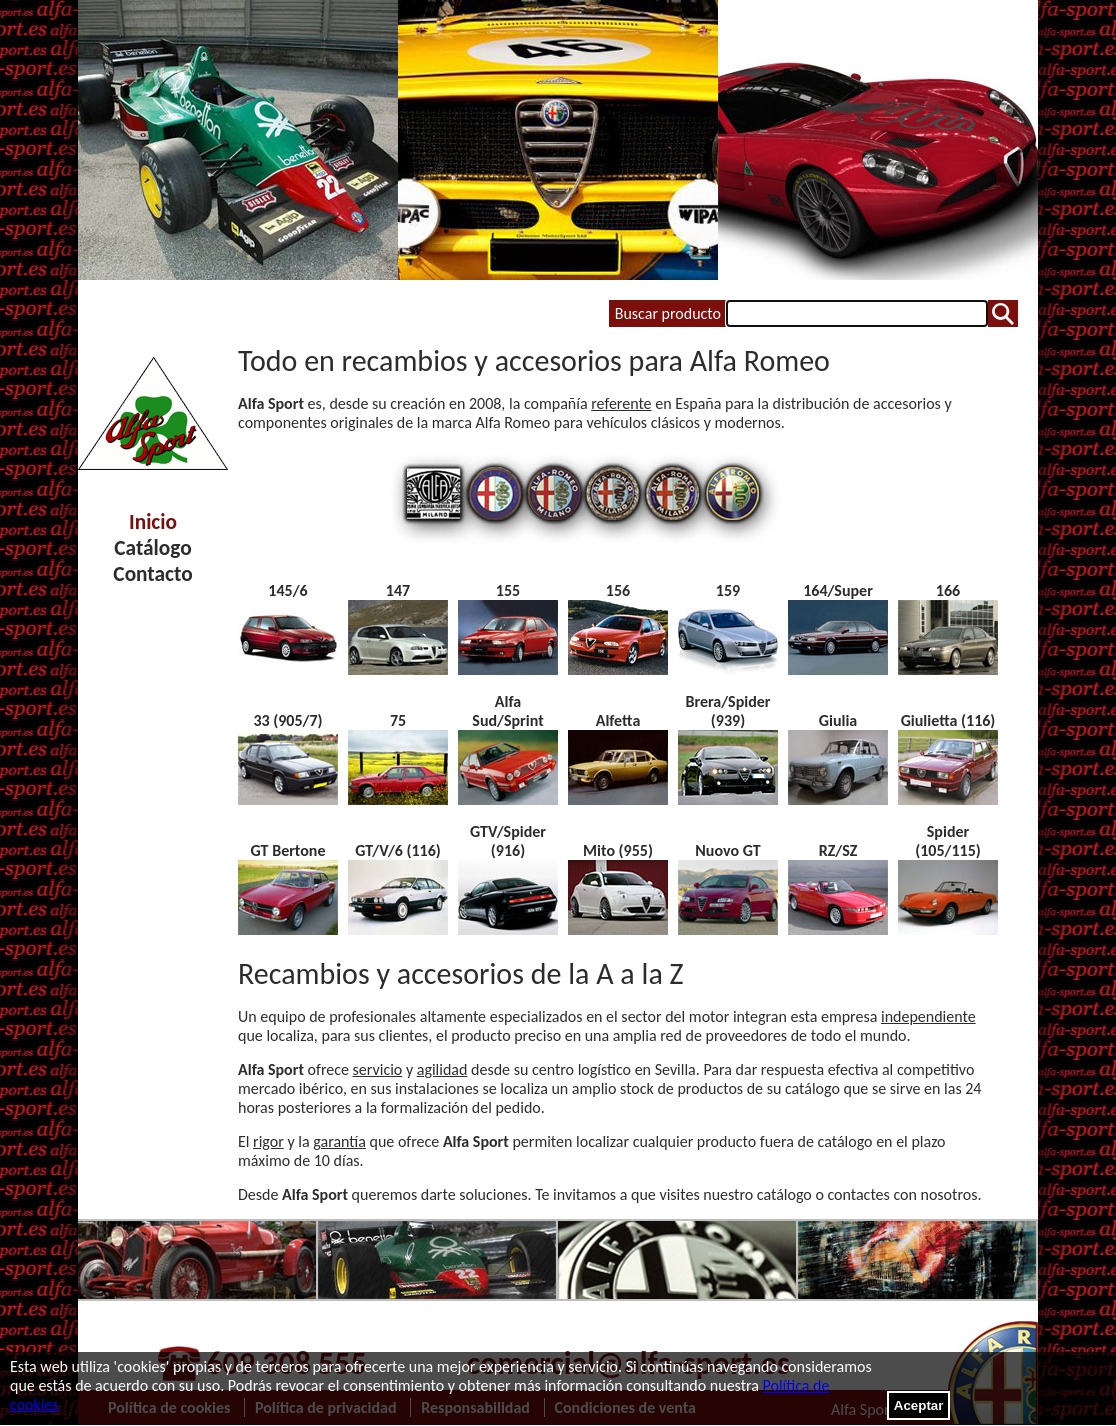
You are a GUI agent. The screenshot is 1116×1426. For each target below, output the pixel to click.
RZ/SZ (838, 850)
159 (728, 590)
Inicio (153, 522)
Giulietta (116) (948, 720)
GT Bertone (288, 850)
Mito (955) (618, 850)
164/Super (838, 590)
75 (398, 720)
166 (948, 590)
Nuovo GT (727, 850)
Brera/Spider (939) (727, 711)
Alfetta (618, 720)
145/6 (287, 590)
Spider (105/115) (948, 841)
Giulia (838, 720)
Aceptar (919, 1405)
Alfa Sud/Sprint (507, 711)
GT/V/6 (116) (398, 850)
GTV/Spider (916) (508, 841)
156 (618, 590)
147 (398, 590)
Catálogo (152, 548)
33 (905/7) (287, 720)
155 (508, 590)
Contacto (152, 574)
